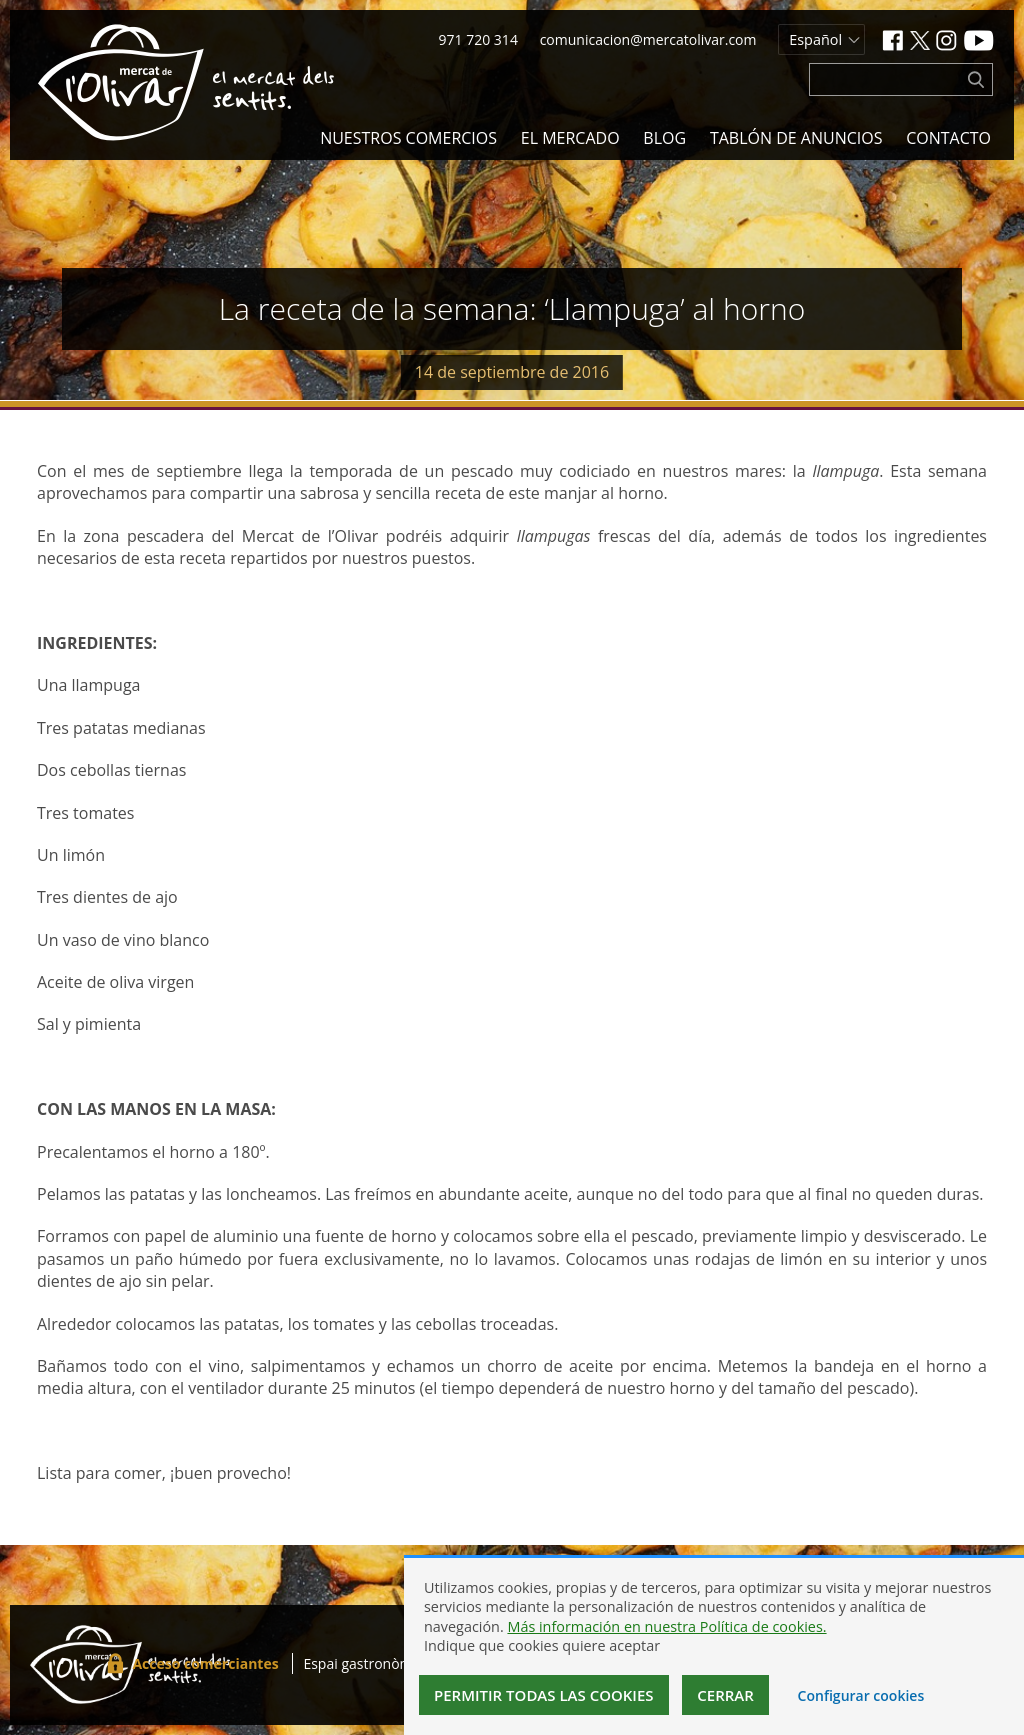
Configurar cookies (861, 1695)
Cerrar (725, 1695)
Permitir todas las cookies (544, 1695)
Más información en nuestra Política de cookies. (666, 1626)
